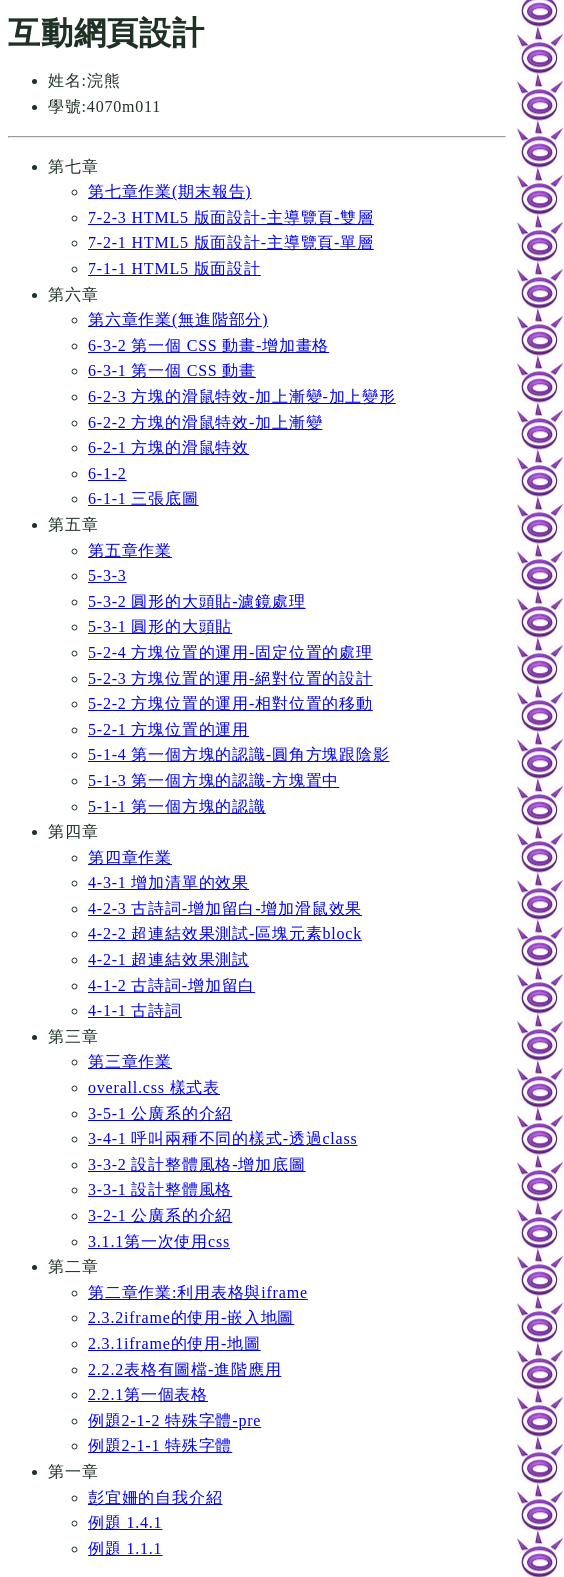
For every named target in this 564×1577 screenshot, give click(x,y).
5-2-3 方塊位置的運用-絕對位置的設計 (230, 678)
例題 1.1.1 (125, 1548)
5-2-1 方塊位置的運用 (168, 729)
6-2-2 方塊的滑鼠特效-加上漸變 (205, 422)
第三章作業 (130, 1061)
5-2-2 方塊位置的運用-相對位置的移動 (230, 703)
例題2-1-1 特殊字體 (160, 1445)
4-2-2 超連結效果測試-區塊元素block (225, 933)
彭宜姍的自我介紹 (155, 1497)
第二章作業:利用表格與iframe (198, 1292)
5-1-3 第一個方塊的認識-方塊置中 (213, 780)
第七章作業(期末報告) (169, 191)
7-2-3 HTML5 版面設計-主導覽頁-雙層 (231, 217)
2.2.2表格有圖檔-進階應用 (184, 1369)
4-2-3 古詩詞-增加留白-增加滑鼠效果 (225, 908)
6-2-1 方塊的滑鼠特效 (168, 447)
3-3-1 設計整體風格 (160, 1189)
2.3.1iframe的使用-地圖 (174, 1343)
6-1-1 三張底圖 (143, 498)
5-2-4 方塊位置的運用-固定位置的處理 (230, 652)
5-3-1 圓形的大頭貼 (160, 626)
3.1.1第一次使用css (159, 1241)
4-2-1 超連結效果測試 (168, 959)
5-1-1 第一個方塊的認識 (177, 806)
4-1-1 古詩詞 (135, 1010)
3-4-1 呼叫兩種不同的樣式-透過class (223, 1138)
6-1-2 (107, 473)
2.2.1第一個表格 (148, 1394)
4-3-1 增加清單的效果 (168, 882)
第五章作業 (130, 550)
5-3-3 (107, 575)
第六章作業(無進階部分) (178, 319)
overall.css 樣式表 (154, 1087)
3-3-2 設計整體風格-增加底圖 (197, 1164)
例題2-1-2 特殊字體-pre (174, 1420)
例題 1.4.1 (125, 1522)
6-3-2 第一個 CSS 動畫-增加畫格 (208, 345)
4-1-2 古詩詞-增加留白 (171, 985)
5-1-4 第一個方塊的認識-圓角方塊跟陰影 (239, 754)
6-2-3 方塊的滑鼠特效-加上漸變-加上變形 (242, 396)
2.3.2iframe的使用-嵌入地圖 (191, 1317)
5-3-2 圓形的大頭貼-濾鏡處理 (197, 601)
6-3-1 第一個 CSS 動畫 (172, 370)
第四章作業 (130, 857)
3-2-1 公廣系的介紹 (160, 1215)
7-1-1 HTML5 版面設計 (174, 268)
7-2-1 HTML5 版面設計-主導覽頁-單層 (231, 242)
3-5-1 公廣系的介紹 (160, 1113)
